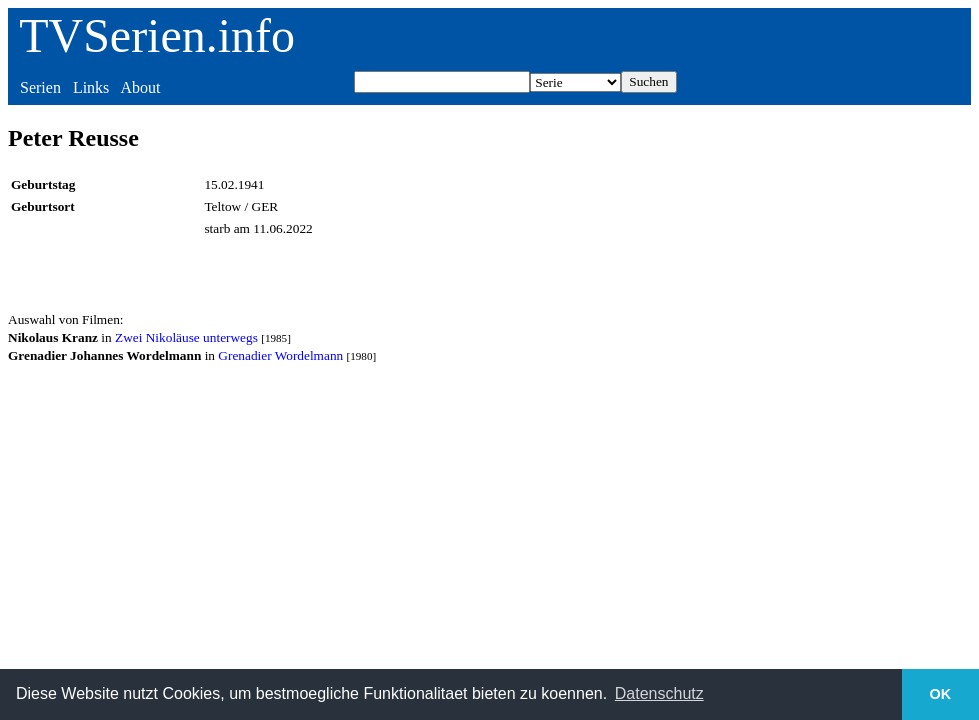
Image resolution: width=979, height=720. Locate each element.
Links (91, 87)
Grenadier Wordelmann (280, 355)
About (140, 87)
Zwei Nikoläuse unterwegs (186, 337)
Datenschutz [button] (659, 693)
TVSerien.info (157, 35)
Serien (40, 87)
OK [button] (941, 694)
